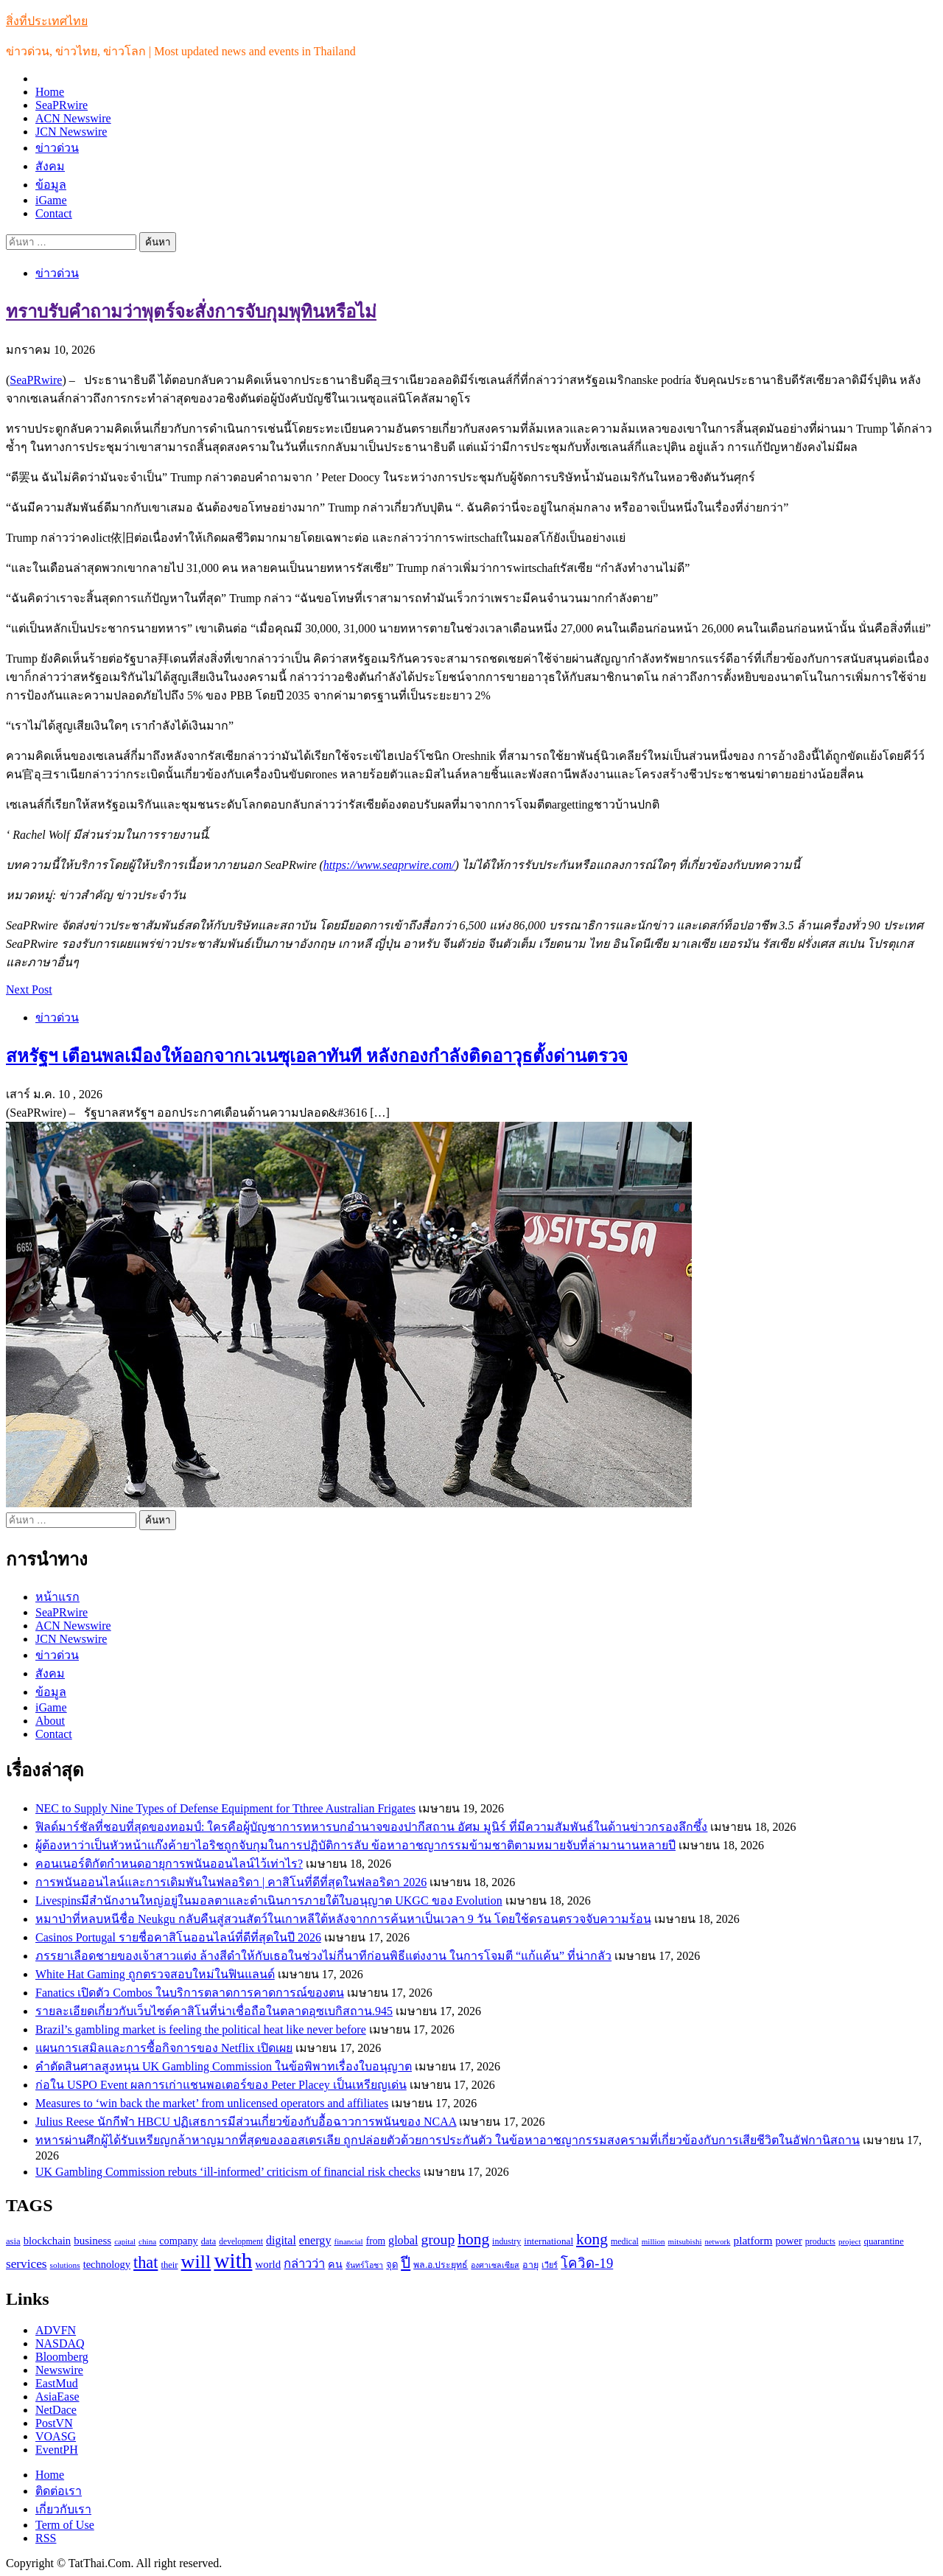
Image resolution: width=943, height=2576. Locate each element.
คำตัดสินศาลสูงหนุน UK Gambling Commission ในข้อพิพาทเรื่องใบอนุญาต (223, 2066)
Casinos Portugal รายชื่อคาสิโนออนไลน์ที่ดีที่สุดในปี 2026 (178, 1937)
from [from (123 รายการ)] (375, 2241)
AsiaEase (57, 2396)
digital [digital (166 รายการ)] (281, 2240)
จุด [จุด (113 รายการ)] (392, 2264)
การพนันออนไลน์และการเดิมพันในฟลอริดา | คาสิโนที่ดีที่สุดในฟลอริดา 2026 (231, 1882)
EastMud (56, 2383)
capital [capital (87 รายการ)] (125, 2241)
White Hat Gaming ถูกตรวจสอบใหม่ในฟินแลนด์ (155, 1974)
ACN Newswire (73, 118)
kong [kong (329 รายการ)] (592, 2239)
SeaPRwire (61, 105)
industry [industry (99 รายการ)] (506, 2241)
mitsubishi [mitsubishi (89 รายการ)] (685, 2241)
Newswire (59, 2370)
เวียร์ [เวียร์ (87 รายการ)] (549, 2265)
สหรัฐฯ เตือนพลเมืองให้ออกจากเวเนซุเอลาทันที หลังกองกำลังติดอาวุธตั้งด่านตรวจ (317, 1056)
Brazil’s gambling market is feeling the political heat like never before (200, 2029)
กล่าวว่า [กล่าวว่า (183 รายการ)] (304, 2264)
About (50, 1720)
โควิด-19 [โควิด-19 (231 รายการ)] (587, 2263)
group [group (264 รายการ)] (438, 2239)
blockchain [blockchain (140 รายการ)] (47, 2241)
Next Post (29, 989)
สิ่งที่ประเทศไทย (47, 21)
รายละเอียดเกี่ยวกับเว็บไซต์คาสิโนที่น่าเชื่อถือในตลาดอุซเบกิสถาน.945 (214, 2011)
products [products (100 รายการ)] (820, 2241)
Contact (53, 213)
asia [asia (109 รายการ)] (13, 2241)
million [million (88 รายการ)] (653, 2241)
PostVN (54, 2423)
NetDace (56, 2410)
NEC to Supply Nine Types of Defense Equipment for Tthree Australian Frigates (225, 1808)
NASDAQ (60, 2343)
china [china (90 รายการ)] (147, 2241)
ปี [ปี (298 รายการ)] (405, 2263)
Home (49, 91)
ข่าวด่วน (57, 148)
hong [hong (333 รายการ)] (473, 2239)
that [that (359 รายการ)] (145, 2262)
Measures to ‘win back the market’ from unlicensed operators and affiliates (211, 2103)
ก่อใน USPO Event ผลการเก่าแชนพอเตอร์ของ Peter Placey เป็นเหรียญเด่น (221, 2084)
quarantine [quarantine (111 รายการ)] (883, 2241)
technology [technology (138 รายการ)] (106, 2264)
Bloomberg (61, 2356)
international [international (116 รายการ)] (548, 2241)
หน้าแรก (57, 1597)
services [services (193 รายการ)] (26, 2264)
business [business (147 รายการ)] (92, 2241)
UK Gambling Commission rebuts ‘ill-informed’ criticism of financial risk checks (228, 2171)
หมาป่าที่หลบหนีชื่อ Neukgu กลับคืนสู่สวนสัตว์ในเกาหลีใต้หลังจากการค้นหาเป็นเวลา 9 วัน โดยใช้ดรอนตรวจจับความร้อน (343, 1919)
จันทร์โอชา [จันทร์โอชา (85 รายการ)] (364, 2265)
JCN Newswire (71, 131)
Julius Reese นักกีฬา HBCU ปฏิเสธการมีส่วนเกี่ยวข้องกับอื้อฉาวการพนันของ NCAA (245, 2121)
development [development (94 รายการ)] (241, 2242)
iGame (51, 200)
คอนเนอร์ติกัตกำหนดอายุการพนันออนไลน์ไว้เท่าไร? (169, 1863)
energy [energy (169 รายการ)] (315, 2240)
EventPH (56, 2449)
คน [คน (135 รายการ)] (335, 2264)
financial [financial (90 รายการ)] (348, 2241)
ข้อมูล (50, 184)
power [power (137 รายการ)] (789, 2241)
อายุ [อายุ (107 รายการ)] (530, 2265)
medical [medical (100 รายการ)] (625, 2241)
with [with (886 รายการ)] (233, 2260)
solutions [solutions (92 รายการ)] (65, 2265)
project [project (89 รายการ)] (849, 2241)
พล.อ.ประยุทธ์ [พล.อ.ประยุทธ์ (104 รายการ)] (440, 2265)
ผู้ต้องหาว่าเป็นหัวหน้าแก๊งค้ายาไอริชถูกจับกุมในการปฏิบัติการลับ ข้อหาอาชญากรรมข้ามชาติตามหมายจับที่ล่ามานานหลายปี (355, 1845)
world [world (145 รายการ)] (268, 2264)
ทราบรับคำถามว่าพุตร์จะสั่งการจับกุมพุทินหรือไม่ (191, 311)
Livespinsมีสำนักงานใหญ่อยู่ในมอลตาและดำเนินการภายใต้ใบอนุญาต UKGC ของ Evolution (268, 1900)
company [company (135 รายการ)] (178, 2241)
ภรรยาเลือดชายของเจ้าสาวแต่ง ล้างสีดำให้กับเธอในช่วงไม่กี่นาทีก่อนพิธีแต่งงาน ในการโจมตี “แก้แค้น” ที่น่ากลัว (323, 1956)
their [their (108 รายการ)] (169, 2265)
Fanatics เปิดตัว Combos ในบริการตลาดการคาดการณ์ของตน (189, 1992)
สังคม (50, 166)
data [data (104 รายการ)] (208, 2241)
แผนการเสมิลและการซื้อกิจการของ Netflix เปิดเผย (163, 2048)
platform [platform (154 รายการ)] (752, 2240)
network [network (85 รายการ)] (718, 2242)
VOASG (55, 2436)
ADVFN (55, 2330)
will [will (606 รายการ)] (196, 2261)
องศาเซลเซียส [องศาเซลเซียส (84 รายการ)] (495, 2265)
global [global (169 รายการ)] (403, 2240)
